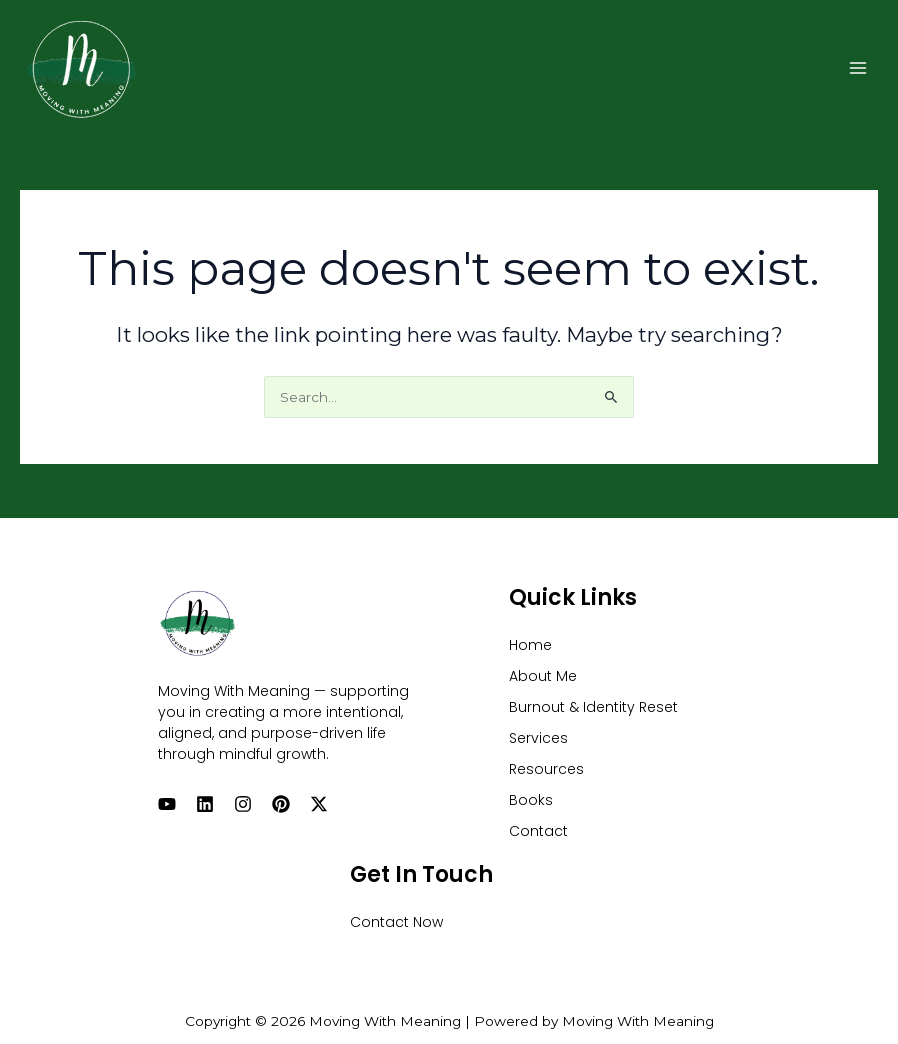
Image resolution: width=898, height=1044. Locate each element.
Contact (538, 831)
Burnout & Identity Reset (593, 707)
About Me (543, 676)
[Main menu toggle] (858, 67)
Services (538, 738)
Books (531, 800)
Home (530, 645)
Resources (546, 769)
